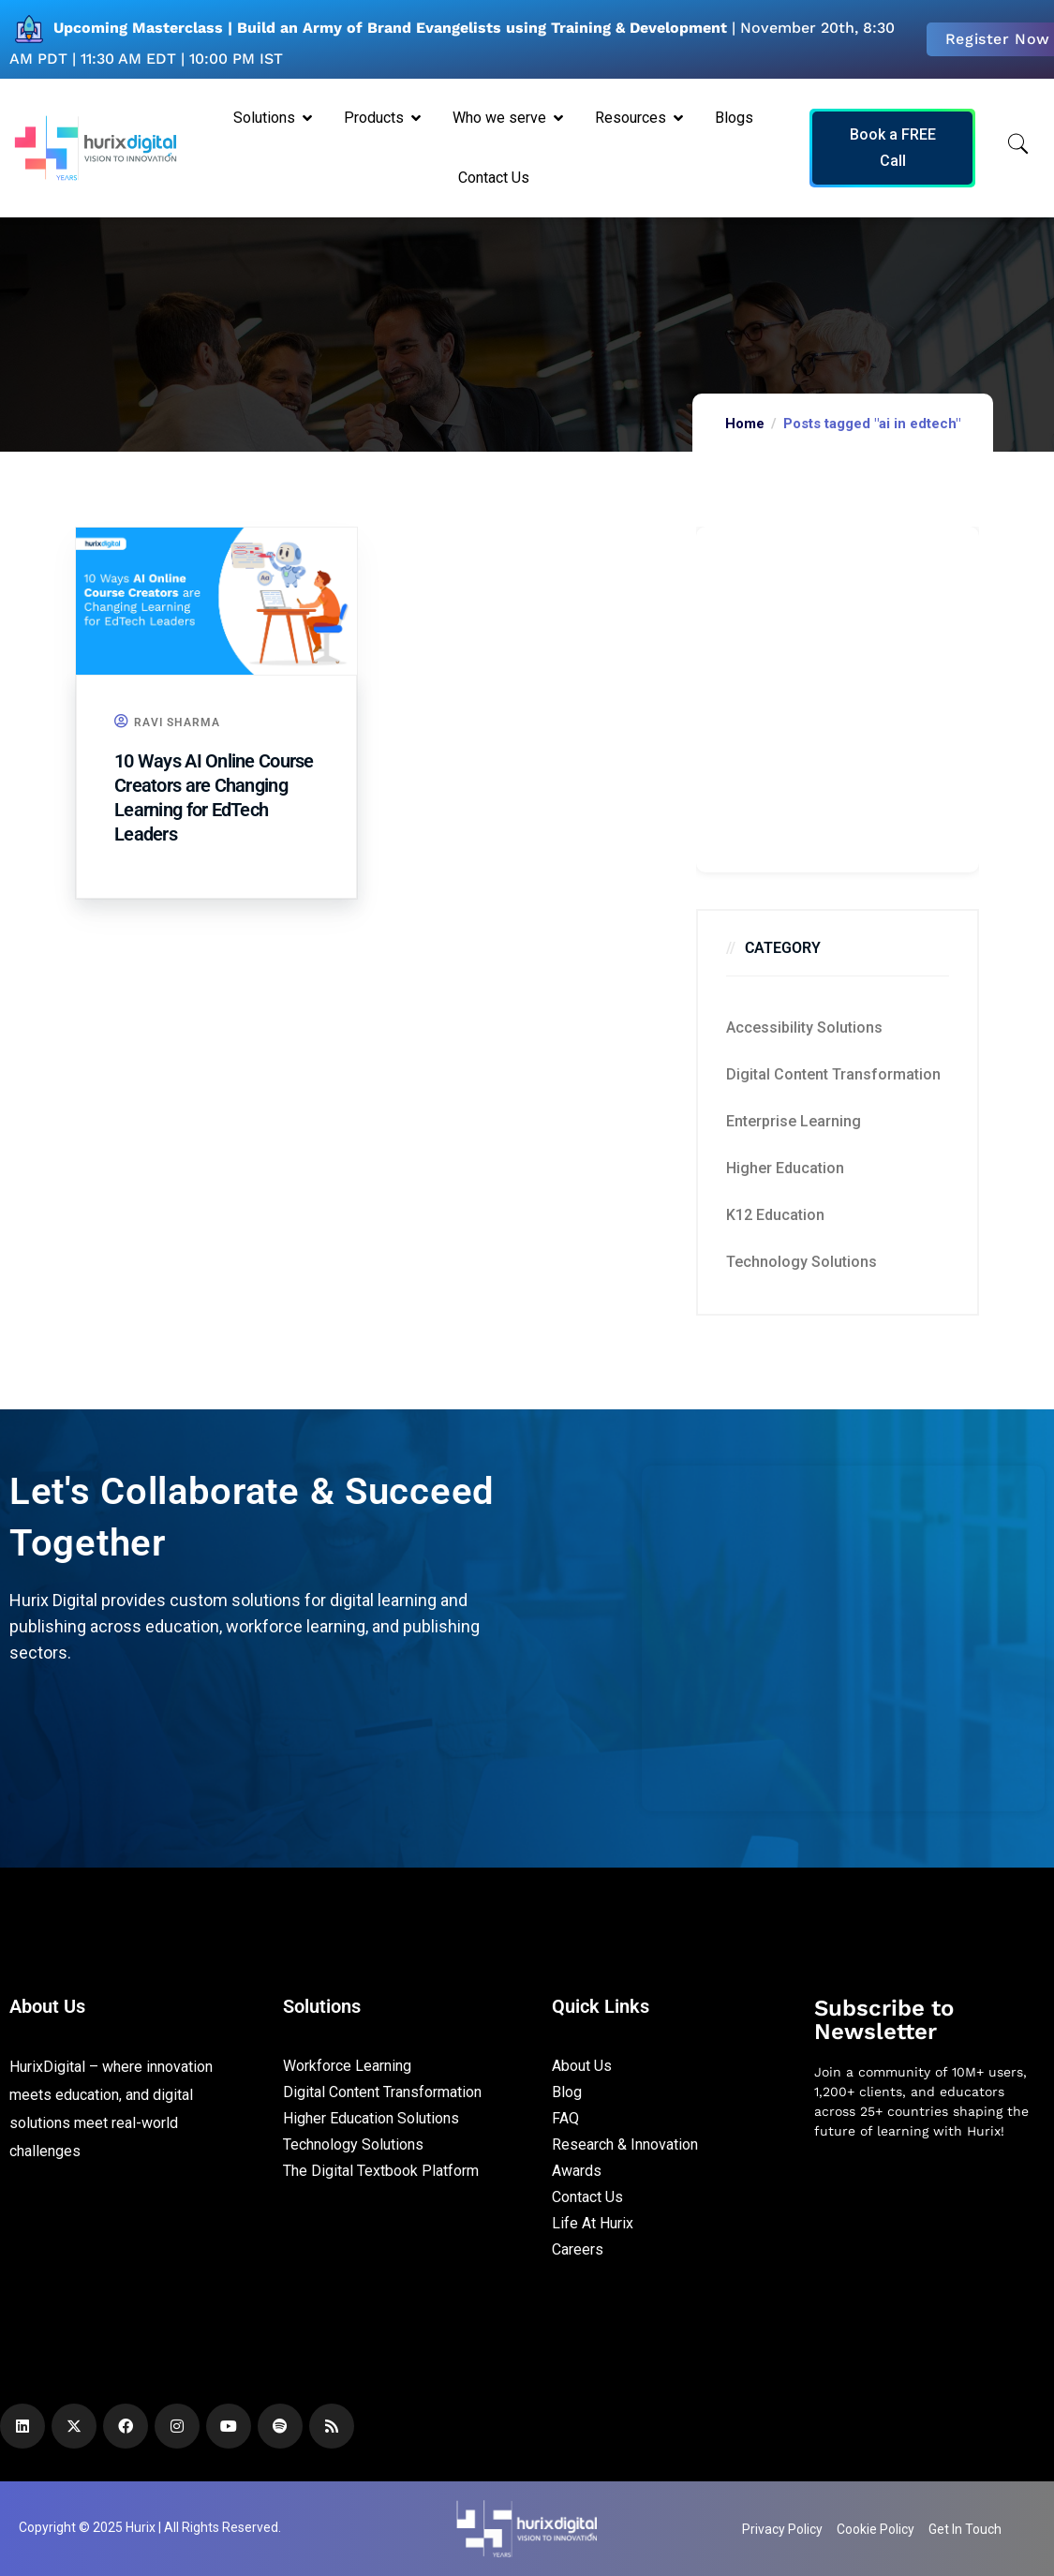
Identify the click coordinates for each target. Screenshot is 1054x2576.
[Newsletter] (929, 2253)
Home (745, 423)
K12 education (775, 1215)
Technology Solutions (801, 1262)
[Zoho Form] (837, 699)
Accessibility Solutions (804, 1027)
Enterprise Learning (793, 1121)
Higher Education (785, 1168)
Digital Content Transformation (833, 1074)
